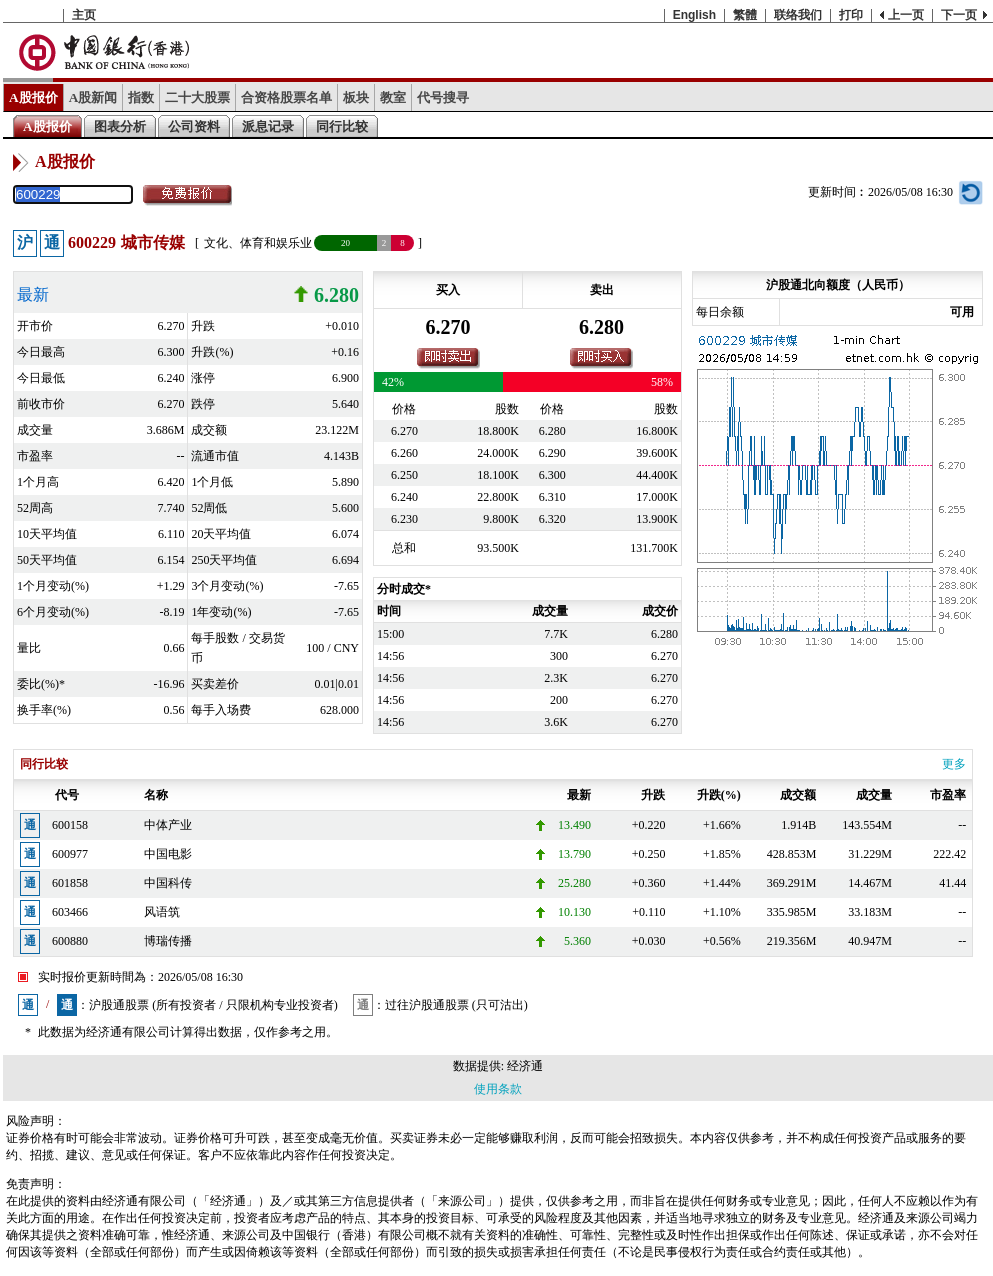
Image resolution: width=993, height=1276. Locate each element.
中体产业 (168, 825)
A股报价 (33, 97)
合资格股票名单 (286, 97)
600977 (70, 854)
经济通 (525, 1066)
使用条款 (498, 1089)
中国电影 (168, 854)
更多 (954, 764)
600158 (70, 825)
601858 (70, 883)
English (694, 15)
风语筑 (162, 912)
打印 (851, 15)
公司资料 (194, 126)
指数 (141, 97)
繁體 (745, 15)
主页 (84, 15)
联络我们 (798, 15)
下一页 (959, 15)
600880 (70, 941)
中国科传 (168, 883)
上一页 (906, 15)
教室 (393, 97)
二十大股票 (197, 97)
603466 (70, 912)
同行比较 (342, 126)
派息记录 (268, 126)
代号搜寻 (443, 97)
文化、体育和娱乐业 (258, 243)
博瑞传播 (168, 941)
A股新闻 (93, 97)
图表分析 (120, 126)
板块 (356, 97)
